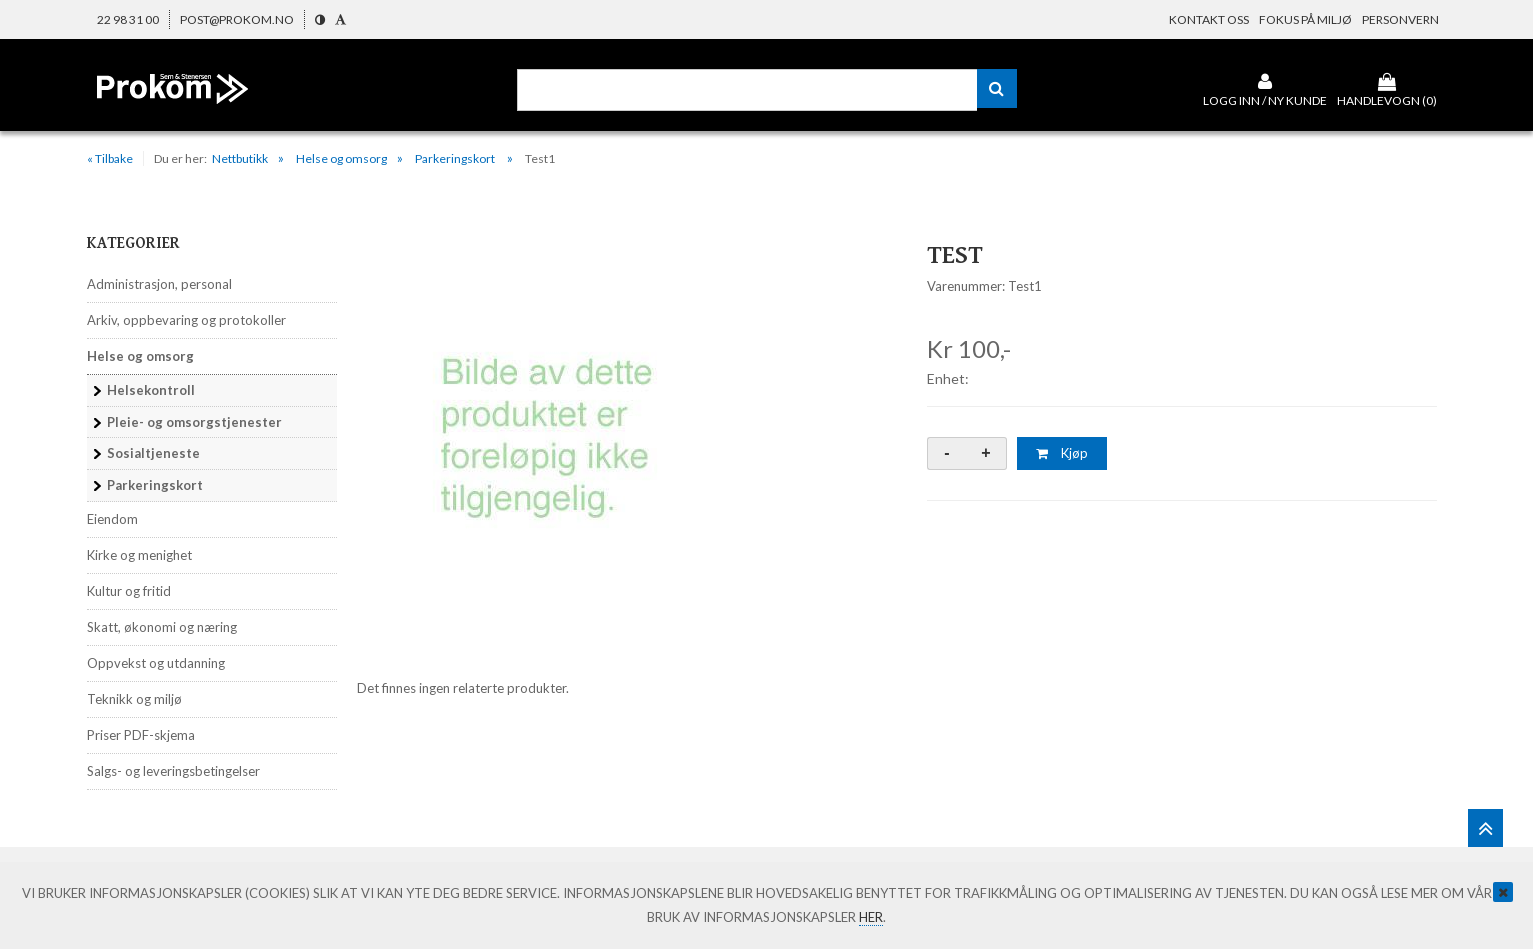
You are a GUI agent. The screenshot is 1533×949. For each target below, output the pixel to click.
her (871, 917)
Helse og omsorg (341, 158)
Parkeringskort (456, 158)
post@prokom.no (237, 19)
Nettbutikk (240, 158)
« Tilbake (110, 158)
